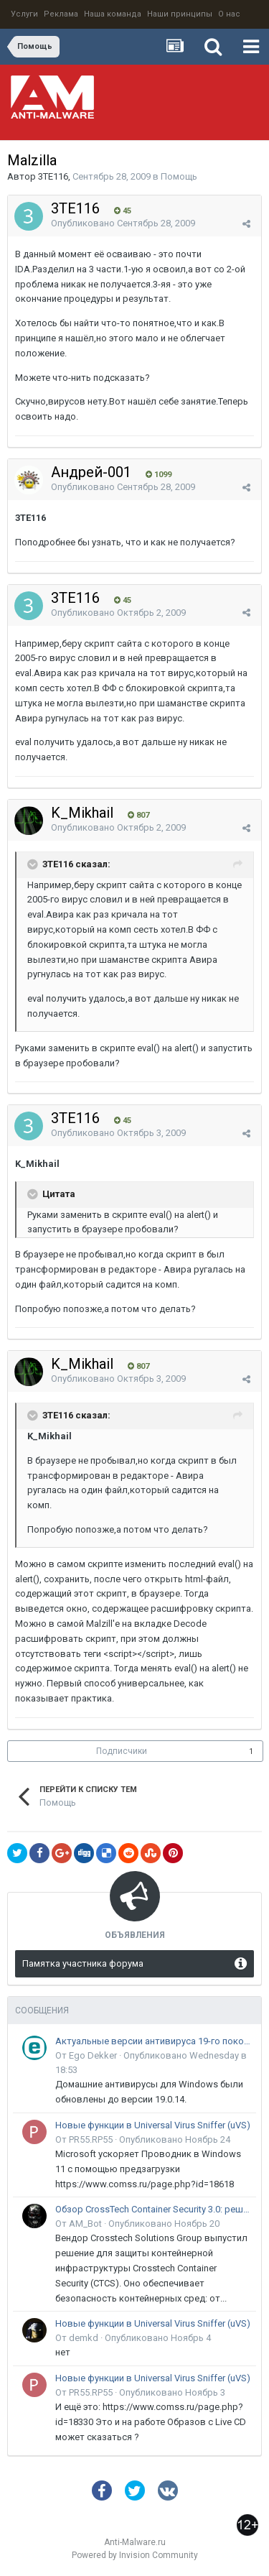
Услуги (24, 14)
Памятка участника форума (82, 1963)
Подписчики (121, 1751)
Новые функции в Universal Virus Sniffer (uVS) (152, 2125)
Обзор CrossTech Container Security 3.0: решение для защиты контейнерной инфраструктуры (153, 2209)
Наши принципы (179, 14)
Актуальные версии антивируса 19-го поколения (153, 2041)
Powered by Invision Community (135, 2555)
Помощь (179, 176)
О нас (229, 14)
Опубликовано (123, 223)
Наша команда (112, 14)
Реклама (61, 14)
